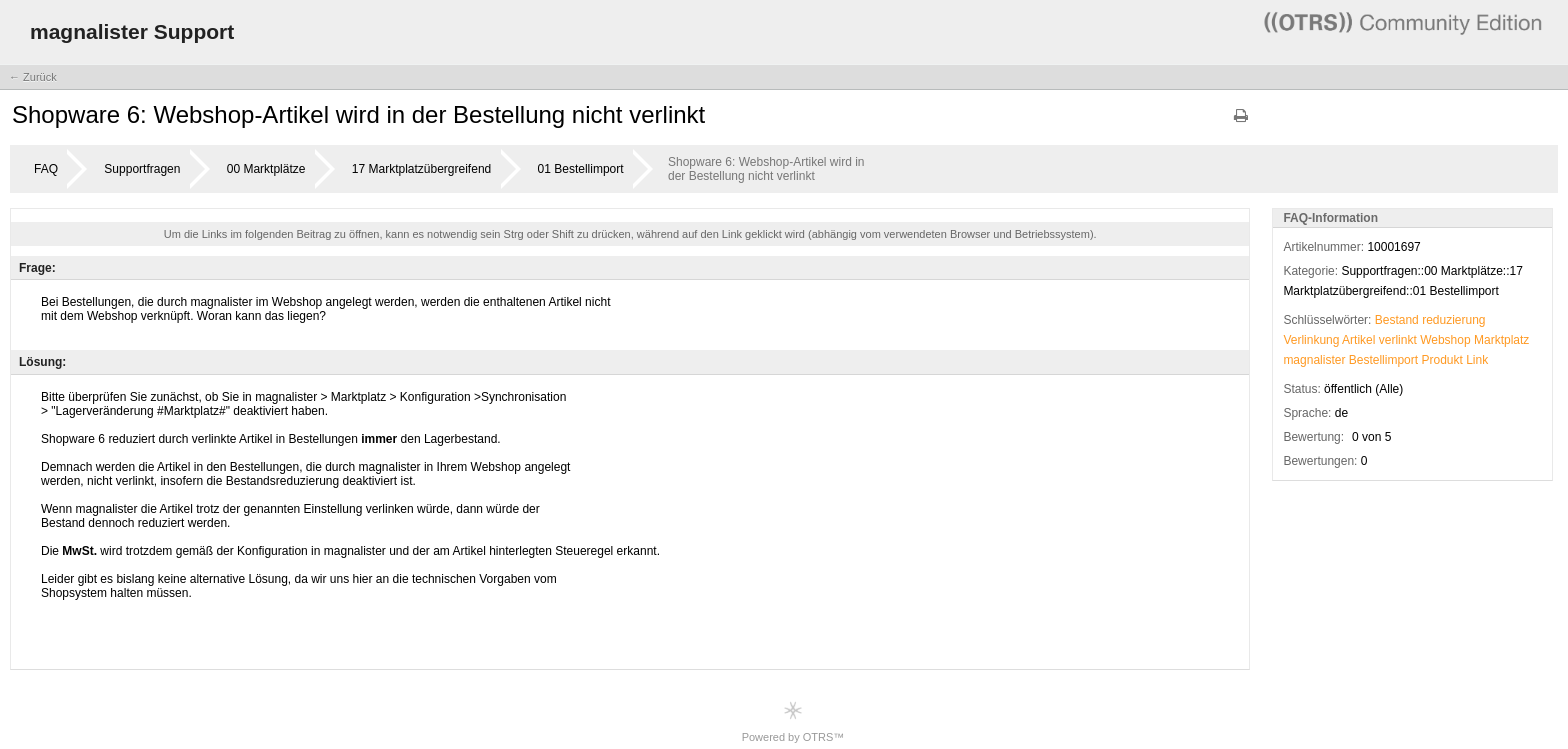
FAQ (46, 169)
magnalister (1314, 360)
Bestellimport (1383, 360)
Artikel (1358, 340)
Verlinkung (1311, 340)
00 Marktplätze (266, 169)
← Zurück (33, 77)
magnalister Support (132, 31)
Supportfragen (142, 169)
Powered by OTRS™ (793, 721)
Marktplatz (1501, 340)
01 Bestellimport (581, 169)
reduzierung (1453, 320)
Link (1477, 360)
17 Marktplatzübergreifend (421, 169)
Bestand (1397, 320)
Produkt (1441, 360)
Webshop (1445, 340)
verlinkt (1398, 340)
